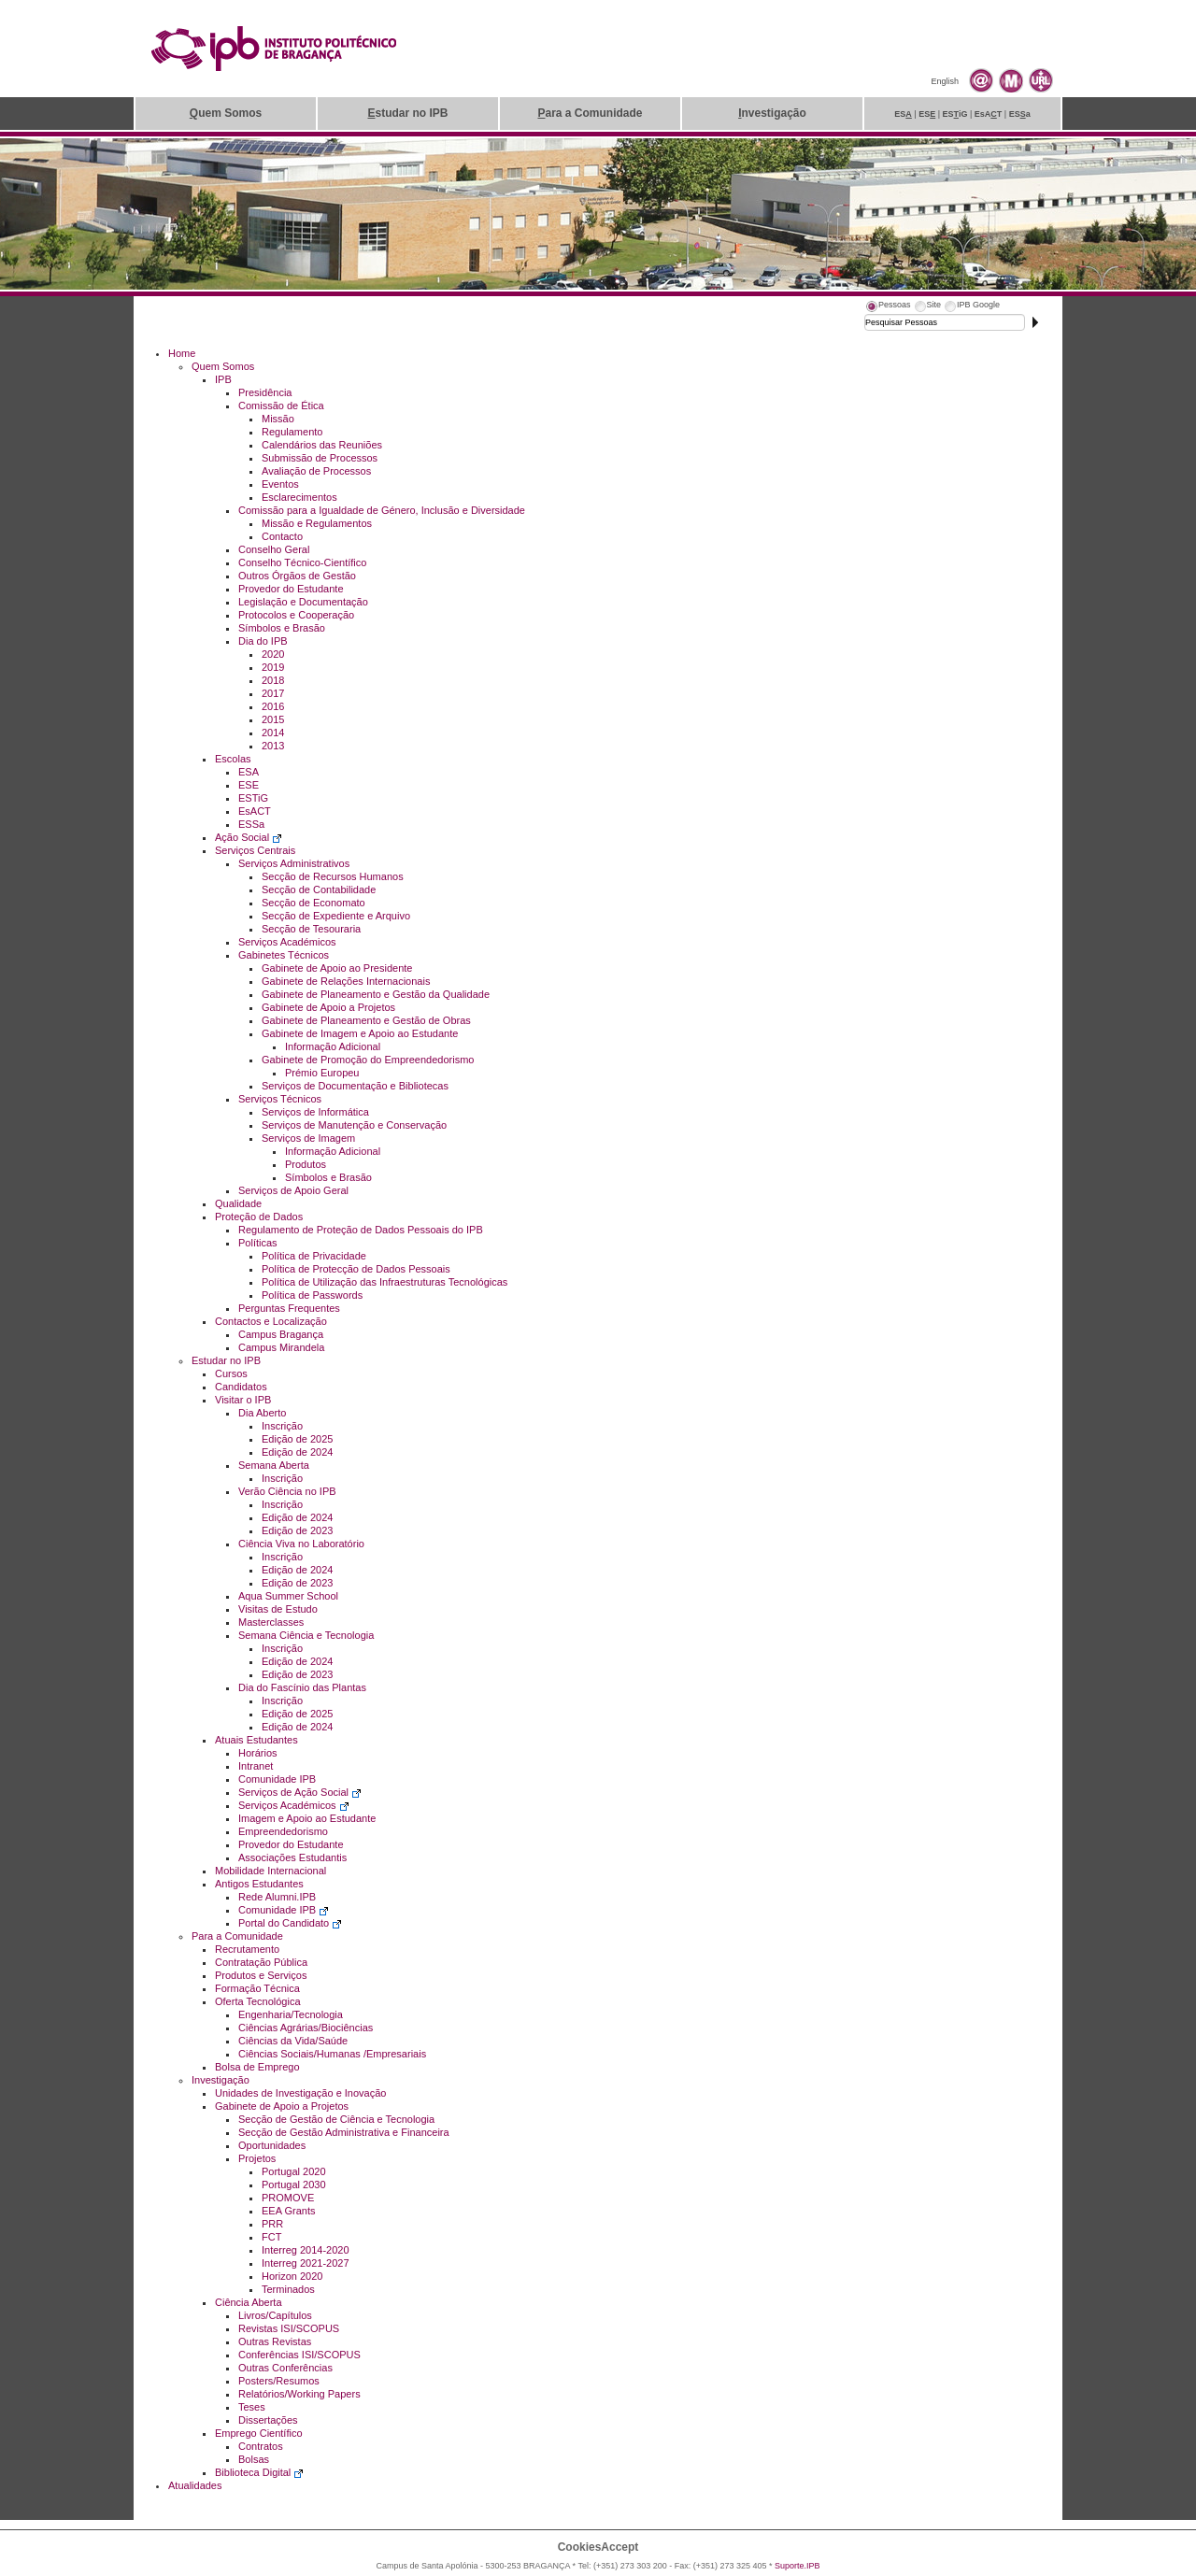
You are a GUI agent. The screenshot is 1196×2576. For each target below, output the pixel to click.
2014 (273, 732)
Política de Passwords (312, 1295)
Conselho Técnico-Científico (302, 562)
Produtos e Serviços (260, 1975)
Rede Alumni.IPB (277, 1896)
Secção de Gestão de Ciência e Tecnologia (336, 2119)
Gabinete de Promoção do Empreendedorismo (368, 1059)
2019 (273, 667)
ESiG (955, 114)
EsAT (989, 114)
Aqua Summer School (288, 1595)
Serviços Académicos (287, 941)
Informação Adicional (332, 1046)
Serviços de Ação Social (300, 1792)
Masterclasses (271, 1622)
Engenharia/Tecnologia (290, 2014)
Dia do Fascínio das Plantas (302, 1687)
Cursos (231, 1373)
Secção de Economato (313, 902)
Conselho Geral (273, 549)
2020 (273, 654)
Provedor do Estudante (291, 588)
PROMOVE (288, 2197)
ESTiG (253, 798)
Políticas (258, 1242)
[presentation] (887, 307)
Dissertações (268, 2420)
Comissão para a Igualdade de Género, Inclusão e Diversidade (381, 510)
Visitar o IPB (243, 1399)
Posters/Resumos (279, 2380)
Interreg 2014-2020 (305, 2250)
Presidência (265, 392)
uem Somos (226, 113)
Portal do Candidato (290, 1922)
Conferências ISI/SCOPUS (299, 2354)
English (945, 81)
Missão (278, 418)
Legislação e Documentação (303, 601)
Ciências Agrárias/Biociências (305, 2027)
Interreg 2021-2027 (305, 2263)
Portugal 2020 (294, 2171)
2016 (273, 706)
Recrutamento (247, 1949)
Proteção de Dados (259, 1216)
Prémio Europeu (322, 1072)
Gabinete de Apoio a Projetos (328, 1007)
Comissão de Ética (281, 405)
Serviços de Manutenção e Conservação (354, 1125)
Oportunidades (272, 2145)
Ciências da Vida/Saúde (293, 2040)
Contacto (282, 536)
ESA (248, 771)
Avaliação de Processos (316, 471)
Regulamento (292, 431)
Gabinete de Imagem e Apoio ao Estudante (360, 1033)
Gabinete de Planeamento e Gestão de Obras (366, 1020)
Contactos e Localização (271, 1321)
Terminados (288, 2289)
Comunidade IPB (277, 1779)
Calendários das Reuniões (322, 444)
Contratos (260, 2446)
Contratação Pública (261, 1962)
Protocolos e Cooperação (296, 614)
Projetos (257, 2158)
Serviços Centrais (255, 850)
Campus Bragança (280, 1334)
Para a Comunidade (237, 1936)
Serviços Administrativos (293, 863)
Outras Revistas (274, 2341)
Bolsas (253, 2459)
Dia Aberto (262, 1412)
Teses (251, 2406)
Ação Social (248, 837)
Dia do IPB (263, 641)
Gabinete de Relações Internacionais (346, 981)
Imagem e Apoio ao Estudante (307, 1818)
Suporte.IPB (797, 2565)
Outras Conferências (285, 2367)
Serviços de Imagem (308, 1138)
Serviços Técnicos (279, 1098)
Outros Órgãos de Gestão (297, 575)
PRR (272, 2223)
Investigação (220, 2079)
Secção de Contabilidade (319, 889)
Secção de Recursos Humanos (333, 876)
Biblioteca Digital (259, 2472)
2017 (273, 693)
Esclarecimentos (299, 497)
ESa (1020, 114)
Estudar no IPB (226, 1360)
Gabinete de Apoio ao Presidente (337, 968)
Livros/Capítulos (275, 2315)
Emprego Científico (259, 2433)
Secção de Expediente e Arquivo (336, 915)
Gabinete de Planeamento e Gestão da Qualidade (376, 994)
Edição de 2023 (297, 1530)
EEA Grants (288, 2210)
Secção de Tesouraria (311, 928)
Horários (258, 1752)
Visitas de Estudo (278, 1609)
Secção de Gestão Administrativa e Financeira (343, 2132)
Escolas (233, 758)
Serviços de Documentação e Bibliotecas (355, 1085)
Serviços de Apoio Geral (293, 1190)
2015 (273, 719)
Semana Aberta (273, 1465)
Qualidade (238, 1203)
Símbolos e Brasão (281, 627)
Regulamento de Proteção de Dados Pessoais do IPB (360, 1229)
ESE (248, 784)
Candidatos (241, 1386)
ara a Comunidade (589, 113)
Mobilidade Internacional (270, 1870)
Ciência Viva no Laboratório (301, 1543)
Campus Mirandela (281, 1347)
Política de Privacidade (314, 1255)
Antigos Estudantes (259, 1883)
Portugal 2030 (294, 2184)
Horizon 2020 (292, 2276)
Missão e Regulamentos (317, 523)
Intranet (255, 1766)
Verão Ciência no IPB (287, 1491)
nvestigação (772, 113)
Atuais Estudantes (256, 1739)
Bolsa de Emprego (257, 2066)
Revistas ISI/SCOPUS (288, 2328)
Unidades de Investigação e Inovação (300, 2093)
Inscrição (282, 1425)
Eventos (280, 484)
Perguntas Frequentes (289, 1308)
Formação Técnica (257, 1988)
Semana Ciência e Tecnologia (306, 1635)
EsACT (254, 811)
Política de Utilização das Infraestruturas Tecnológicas (384, 1282)
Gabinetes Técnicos (283, 955)
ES (903, 114)
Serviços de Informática (315, 1111)
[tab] (887, 307)
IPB (223, 379)
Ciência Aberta (248, 2302)
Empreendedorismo (283, 1831)
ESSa (251, 824)
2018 (273, 680)
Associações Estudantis (292, 1857)
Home (181, 353)
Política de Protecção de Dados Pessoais (356, 1268)
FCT (271, 2236)
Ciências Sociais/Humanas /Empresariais (332, 2053)
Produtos (305, 1164)
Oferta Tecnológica (258, 2001)
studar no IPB (407, 113)
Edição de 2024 (297, 1452)
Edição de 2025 (297, 1439)
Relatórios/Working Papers (299, 2393)
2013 (273, 745)
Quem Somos (223, 366)
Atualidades (195, 2485)
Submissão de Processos (319, 457)
